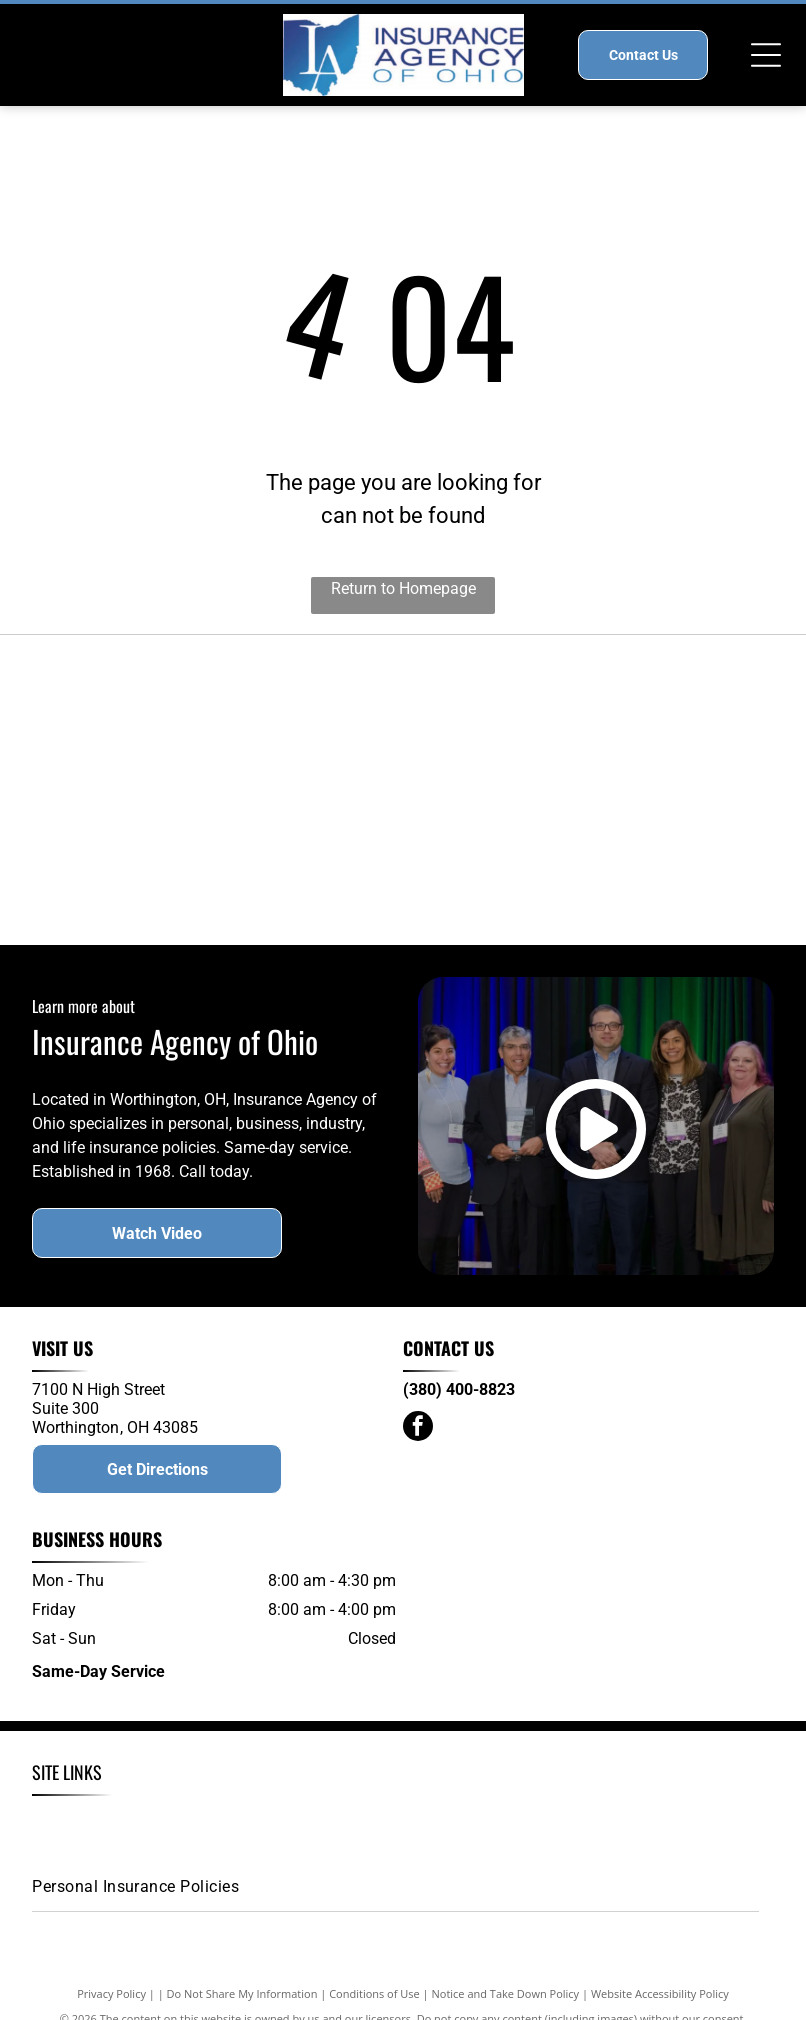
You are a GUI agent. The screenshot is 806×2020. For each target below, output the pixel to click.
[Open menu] (766, 55)
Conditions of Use (374, 2010)
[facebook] (418, 1445)
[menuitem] (122, 1838)
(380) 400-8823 (459, 1406)
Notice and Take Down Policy (506, 2010)
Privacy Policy (111, 2010)
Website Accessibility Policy (660, 2010)
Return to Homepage (403, 588)
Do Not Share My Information (242, 2010)
